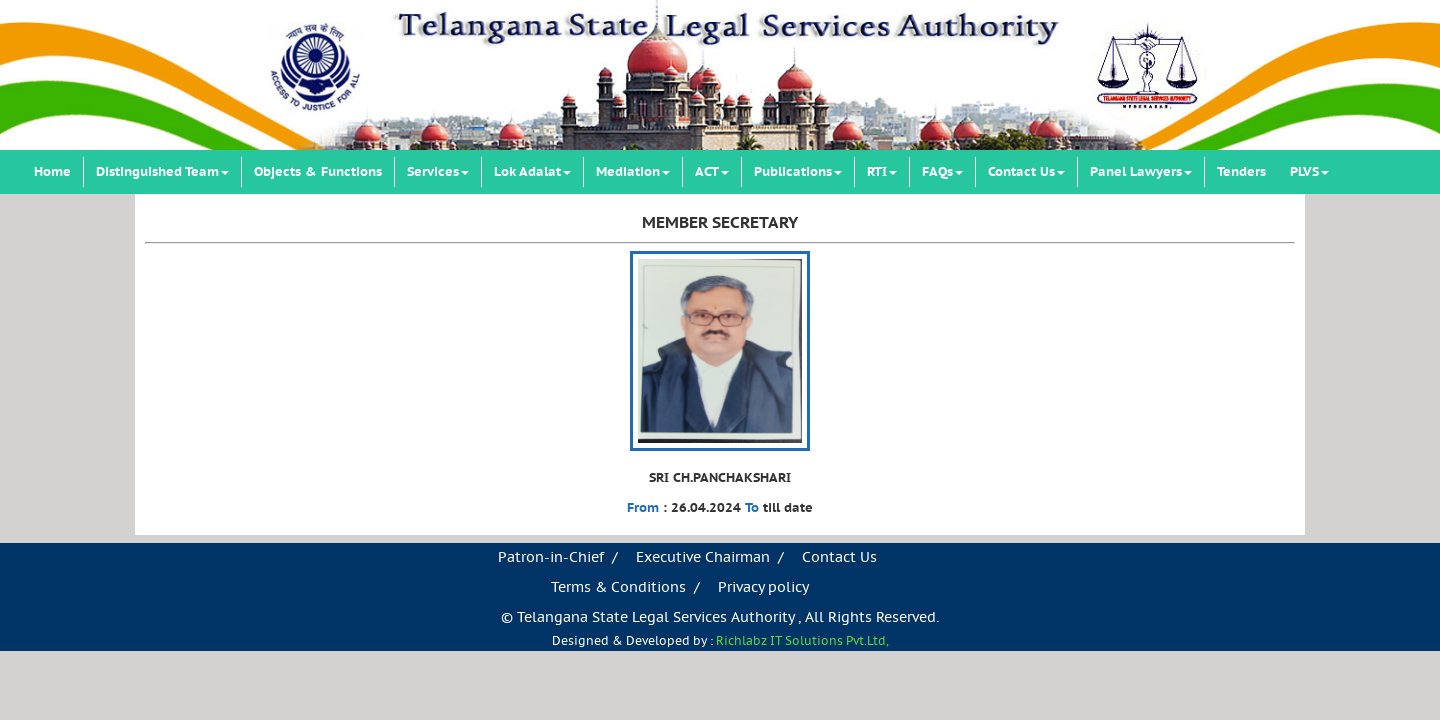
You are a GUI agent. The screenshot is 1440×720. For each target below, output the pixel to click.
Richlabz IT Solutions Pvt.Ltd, (802, 641)
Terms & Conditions (618, 588)
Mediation (633, 171)
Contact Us (1026, 171)
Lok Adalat (532, 171)
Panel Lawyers (1141, 171)
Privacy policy (763, 588)
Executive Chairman (703, 558)
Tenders (1241, 171)
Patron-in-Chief (551, 558)
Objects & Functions (318, 171)
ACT (712, 171)
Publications (798, 171)
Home (52, 171)
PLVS (1309, 171)
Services (438, 171)
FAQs (942, 171)
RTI (882, 171)
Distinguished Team (162, 171)
